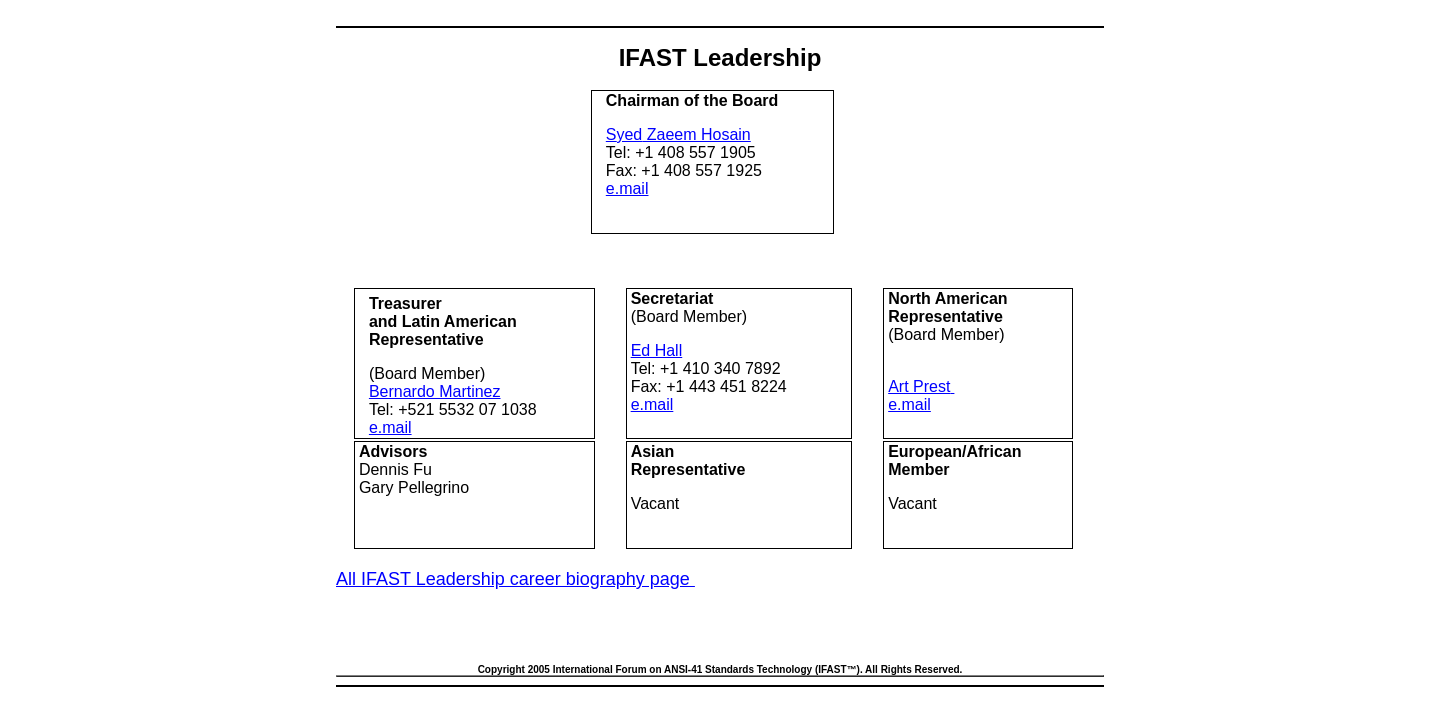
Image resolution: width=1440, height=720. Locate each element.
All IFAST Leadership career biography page (515, 579)
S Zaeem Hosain (678, 134)
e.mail (627, 188)
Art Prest (919, 386)
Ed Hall (657, 350)
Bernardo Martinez (435, 391)
